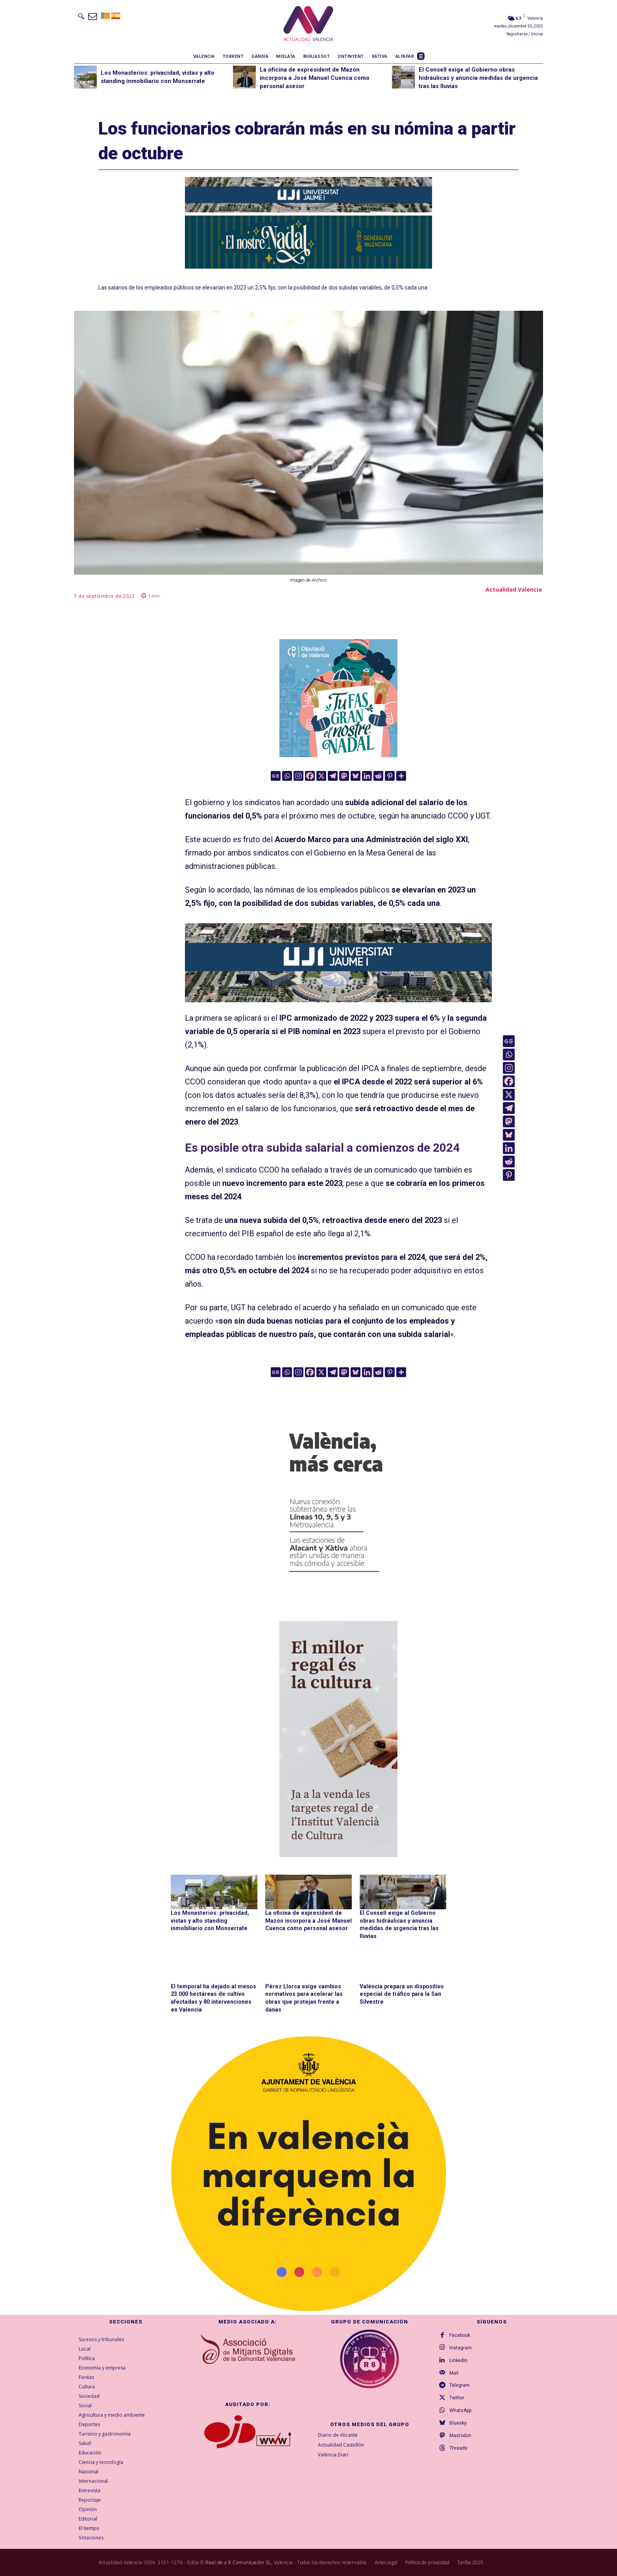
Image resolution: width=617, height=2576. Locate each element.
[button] (81, 16)
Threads (458, 2448)
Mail (453, 2372)
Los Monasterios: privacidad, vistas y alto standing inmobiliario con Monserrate (209, 1920)
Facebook (459, 2335)
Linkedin (458, 2360)
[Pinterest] (390, 776)
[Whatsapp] (287, 776)
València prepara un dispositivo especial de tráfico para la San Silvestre (401, 1993)
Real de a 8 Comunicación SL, (238, 2562)
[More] (401, 776)
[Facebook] (310, 776)
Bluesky (458, 2423)
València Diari (333, 2454)
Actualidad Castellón (341, 2444)
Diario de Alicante (338, 2434)
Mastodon (460, 2435)
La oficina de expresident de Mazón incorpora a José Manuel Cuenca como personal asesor (314, 78)
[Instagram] (298, 776)
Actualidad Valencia (514, 589)
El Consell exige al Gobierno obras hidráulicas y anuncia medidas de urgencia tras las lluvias (478, 78)
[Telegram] (333, 776)
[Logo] (308, 25)
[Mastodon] (344, 776)
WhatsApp (460, 2410)
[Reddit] (378, 776)
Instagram (460, 2347)
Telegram (459, 2385)
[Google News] (276, 776)
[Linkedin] (367, 776)
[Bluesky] (355, 776)
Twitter (456, 2398)
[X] (321, 776)
